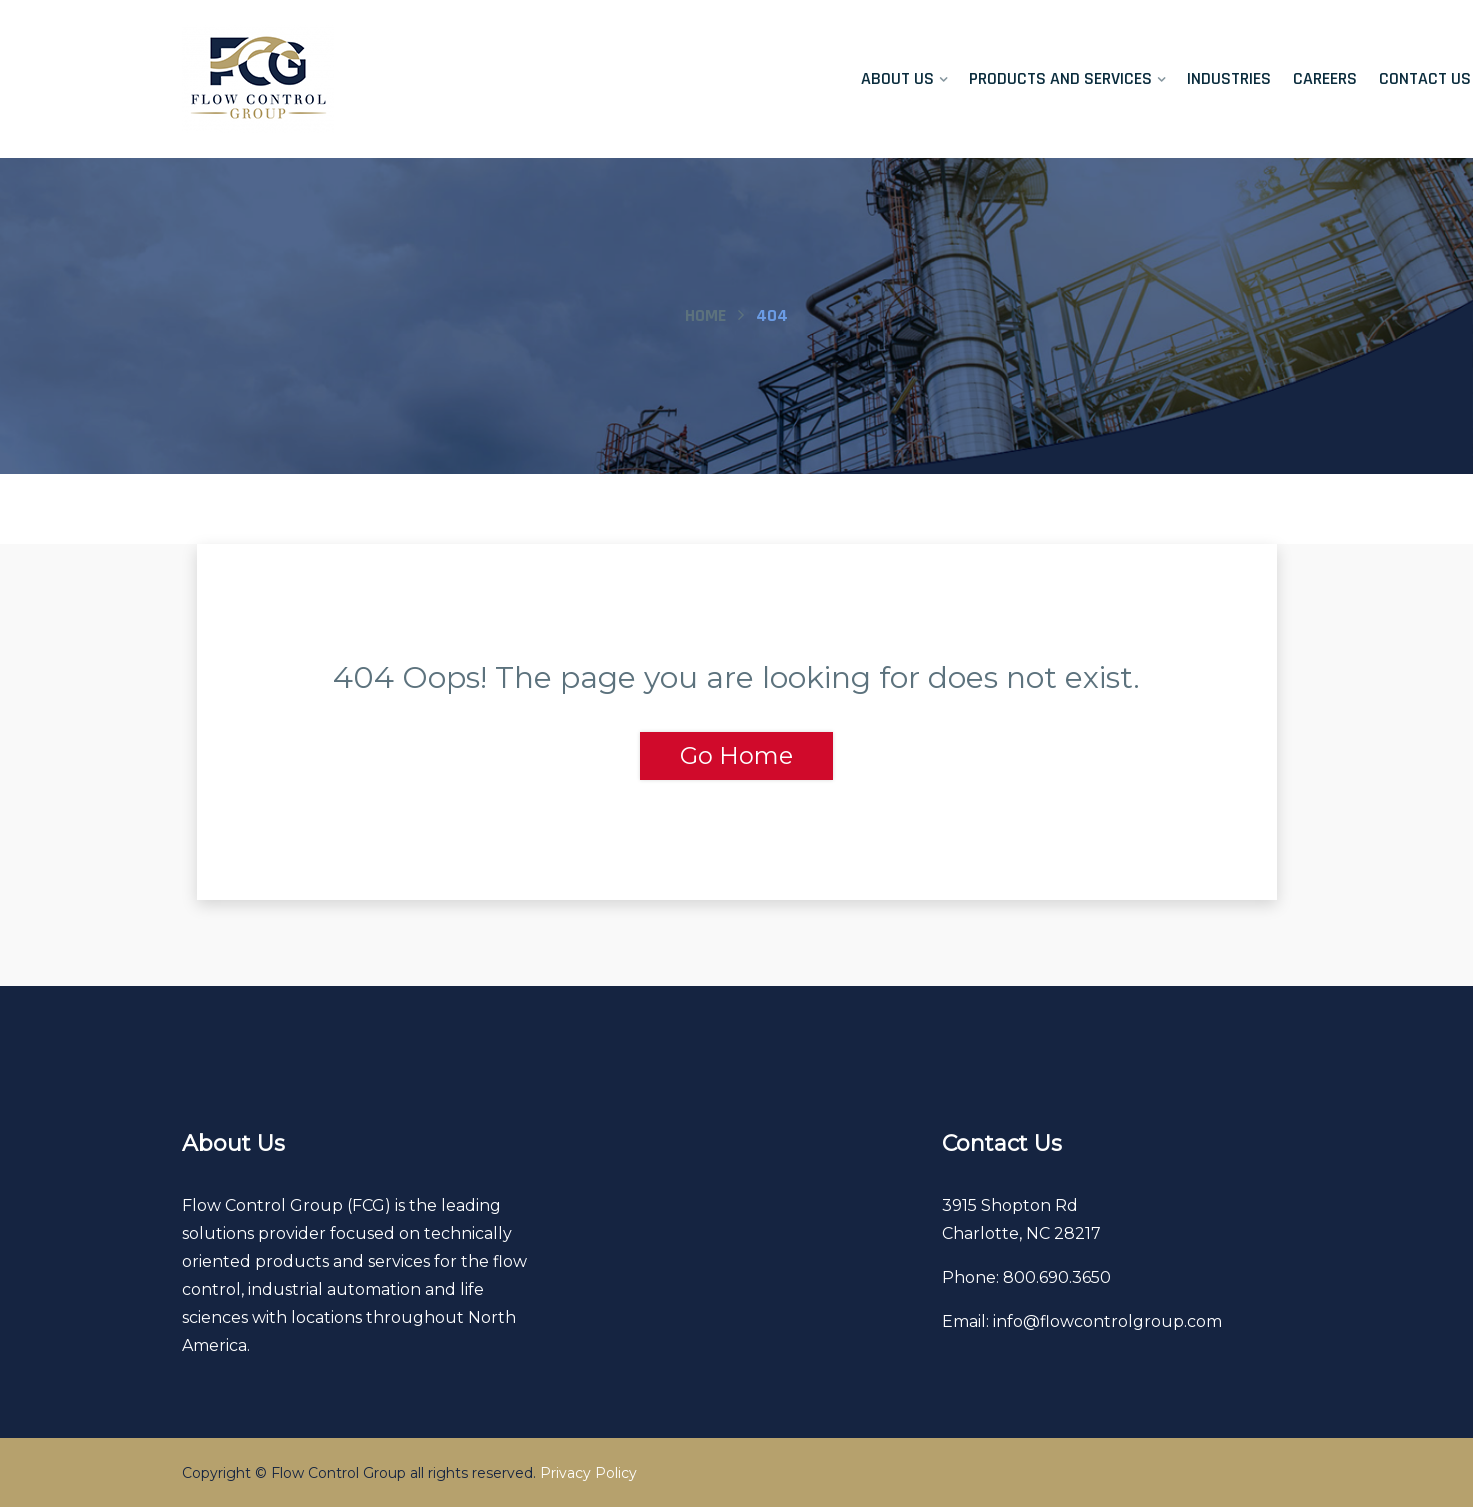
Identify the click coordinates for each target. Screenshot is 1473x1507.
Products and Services (1061, 78)
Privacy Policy (588, 1473)
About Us (898, 78)
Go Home (736, 755)
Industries (1229, 78)
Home (705, 315)
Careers (1325, 78)
